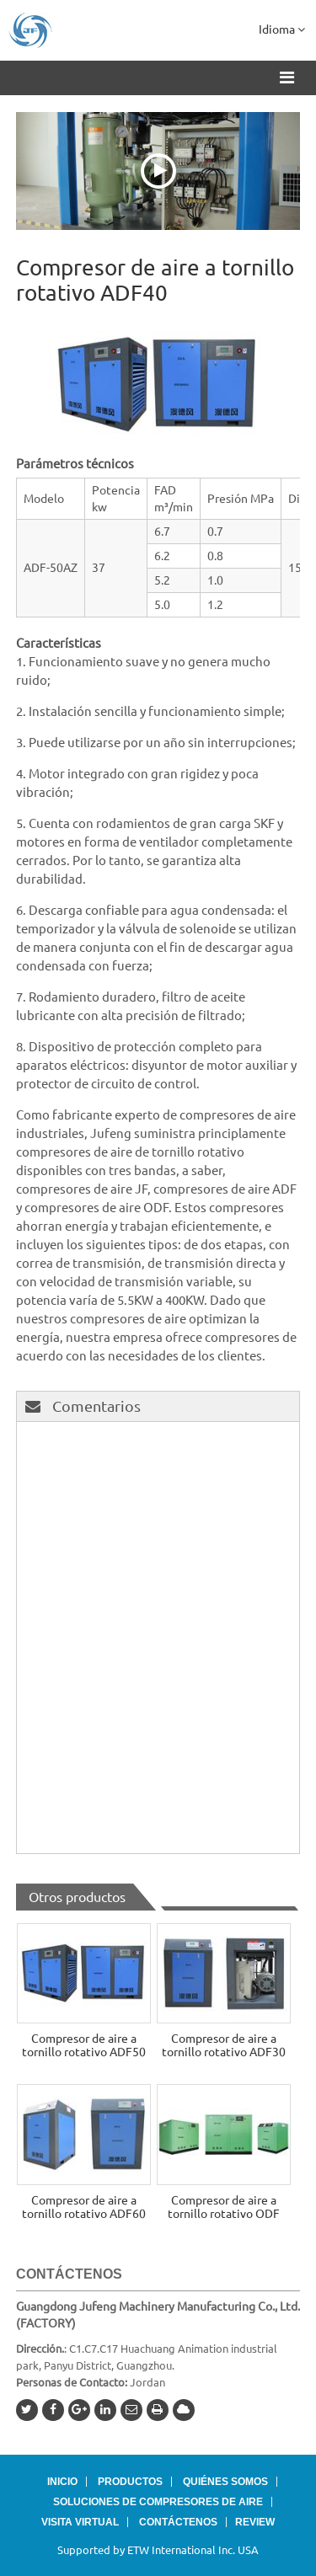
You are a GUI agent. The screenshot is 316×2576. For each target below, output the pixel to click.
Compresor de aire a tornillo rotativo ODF (224, 2207)
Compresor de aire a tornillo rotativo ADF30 (224, 2045)
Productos (130, 2482)
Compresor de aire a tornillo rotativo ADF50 (84, 2045)
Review (255, 2522)
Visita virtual (80, 2522)
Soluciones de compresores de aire (158, 2502)
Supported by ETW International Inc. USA (158, 2550)
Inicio (62, 2482)
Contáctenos (69, 2274)
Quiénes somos (225, 2482)
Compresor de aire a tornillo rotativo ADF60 (84, 2207)
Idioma (282, 29)
